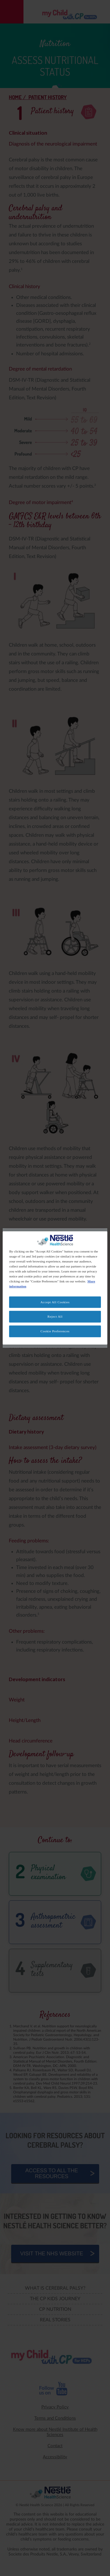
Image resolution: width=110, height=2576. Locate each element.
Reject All (55, 1316)
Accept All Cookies (55, 1302)
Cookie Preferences (55, 1331)
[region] (55, 1288)
